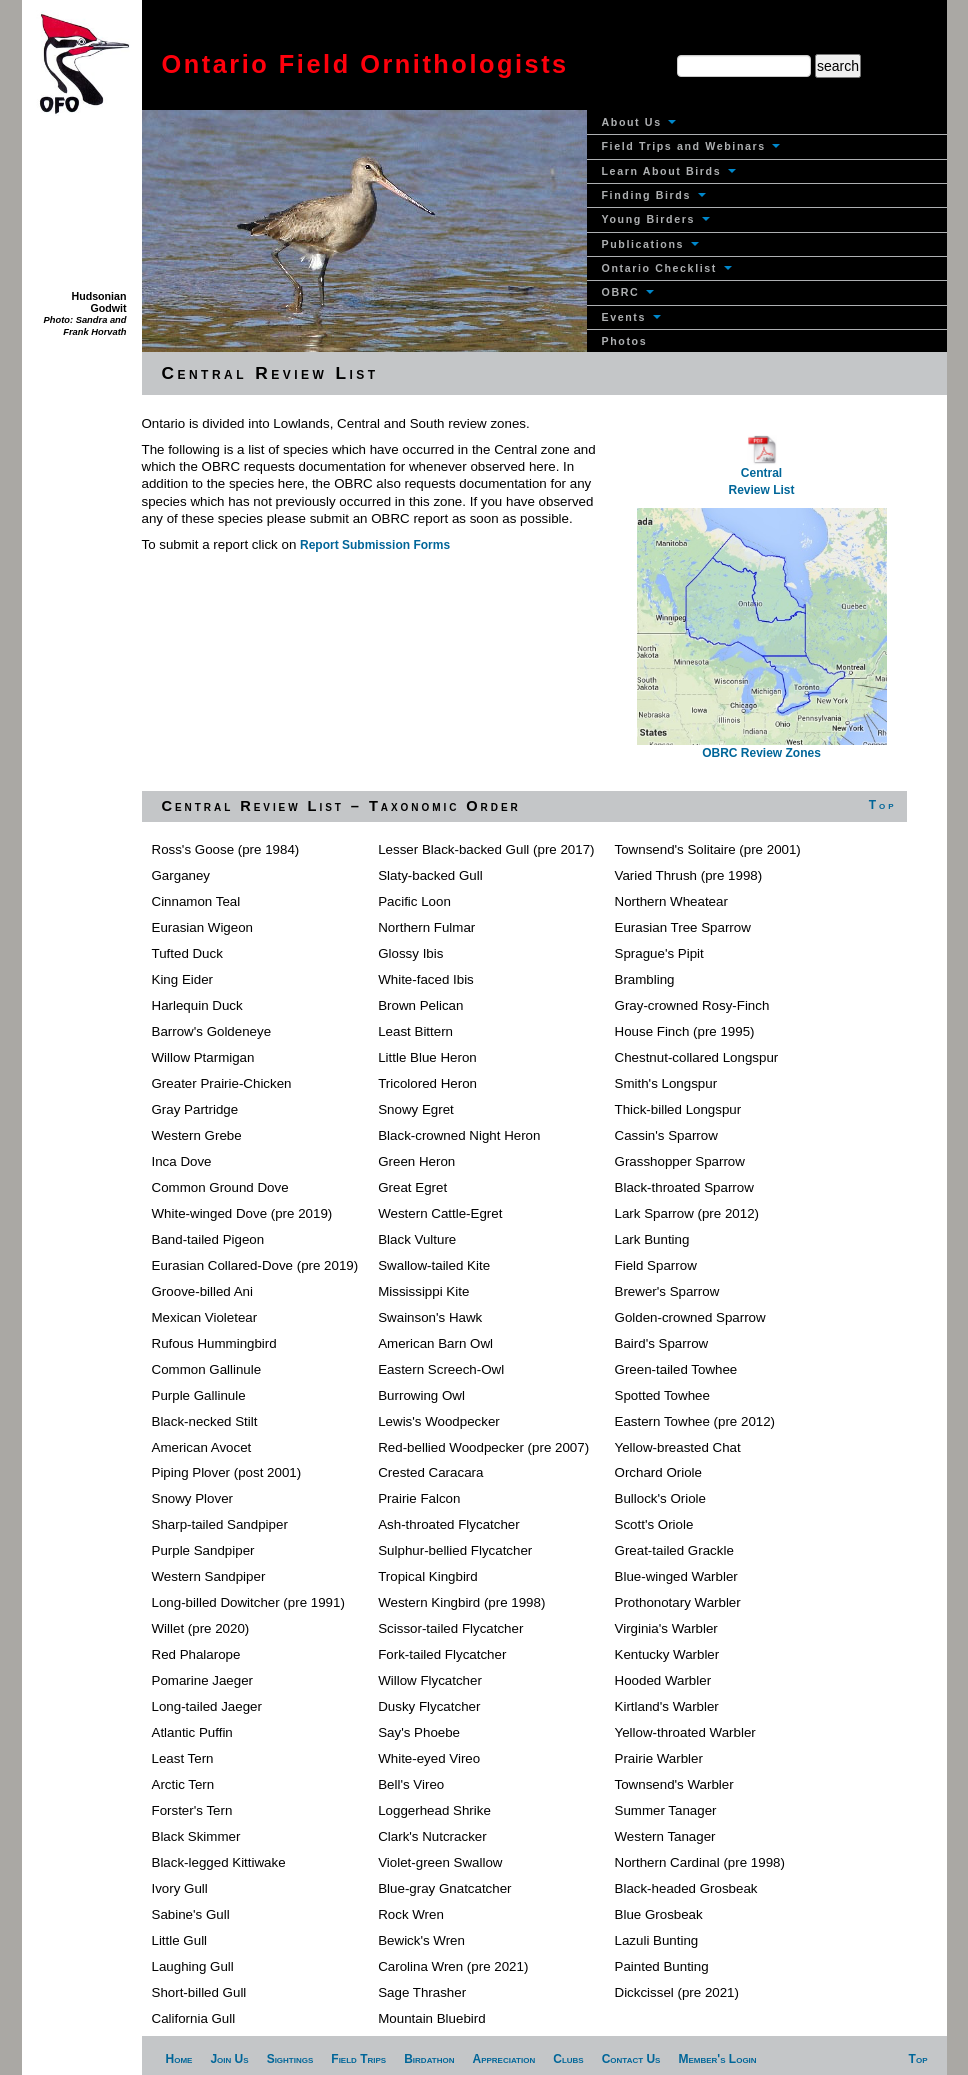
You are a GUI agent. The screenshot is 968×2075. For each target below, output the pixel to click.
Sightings (290, 2059)
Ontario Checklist (667, 268)
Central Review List (761, 469)
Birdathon (429, 2059)
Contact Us (631, 2059)
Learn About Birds (669, 171)
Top (883, 805)
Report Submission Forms (375, 545)
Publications (650, 244)
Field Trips (358, 2059)
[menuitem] (767, 122)
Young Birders (656, 219)
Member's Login (717, 2059)
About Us (639, 122)
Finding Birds (654, 195)
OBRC (628, 292)
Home (179, 2059)
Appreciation (503, 2059)
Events (631, 317)
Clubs (568, 2059)
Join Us (229, 2059)
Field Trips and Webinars (691, 146)
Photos (625, 341)
